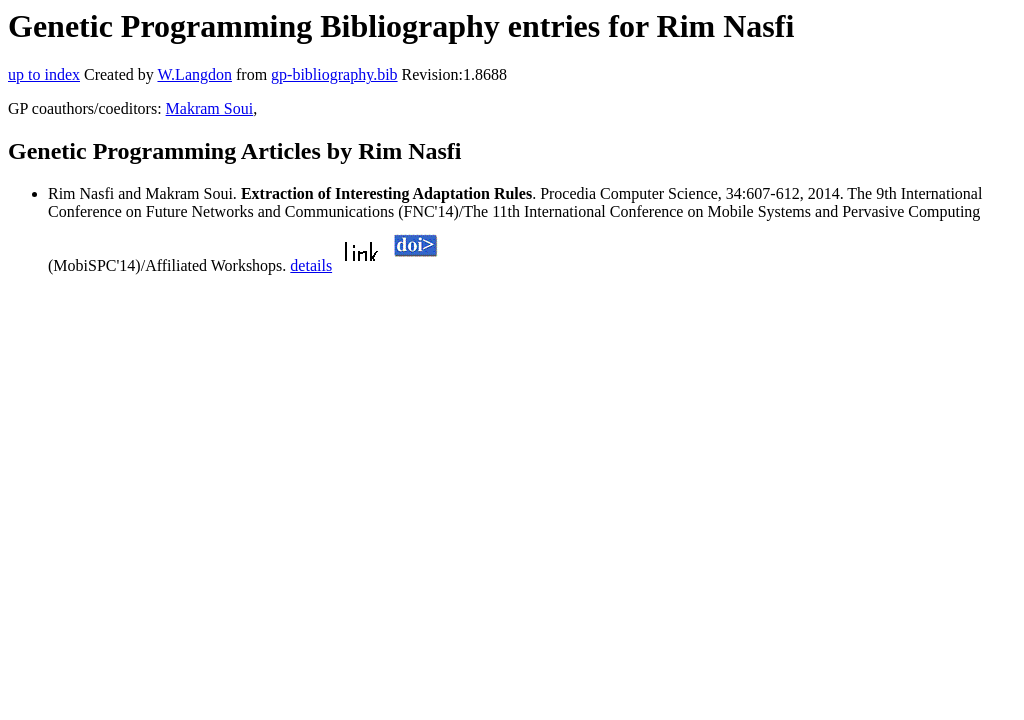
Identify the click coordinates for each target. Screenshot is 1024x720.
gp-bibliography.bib (334, 74)
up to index (44, 74)
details (311, 265)
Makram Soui (210, 108)
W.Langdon (194, 74)
